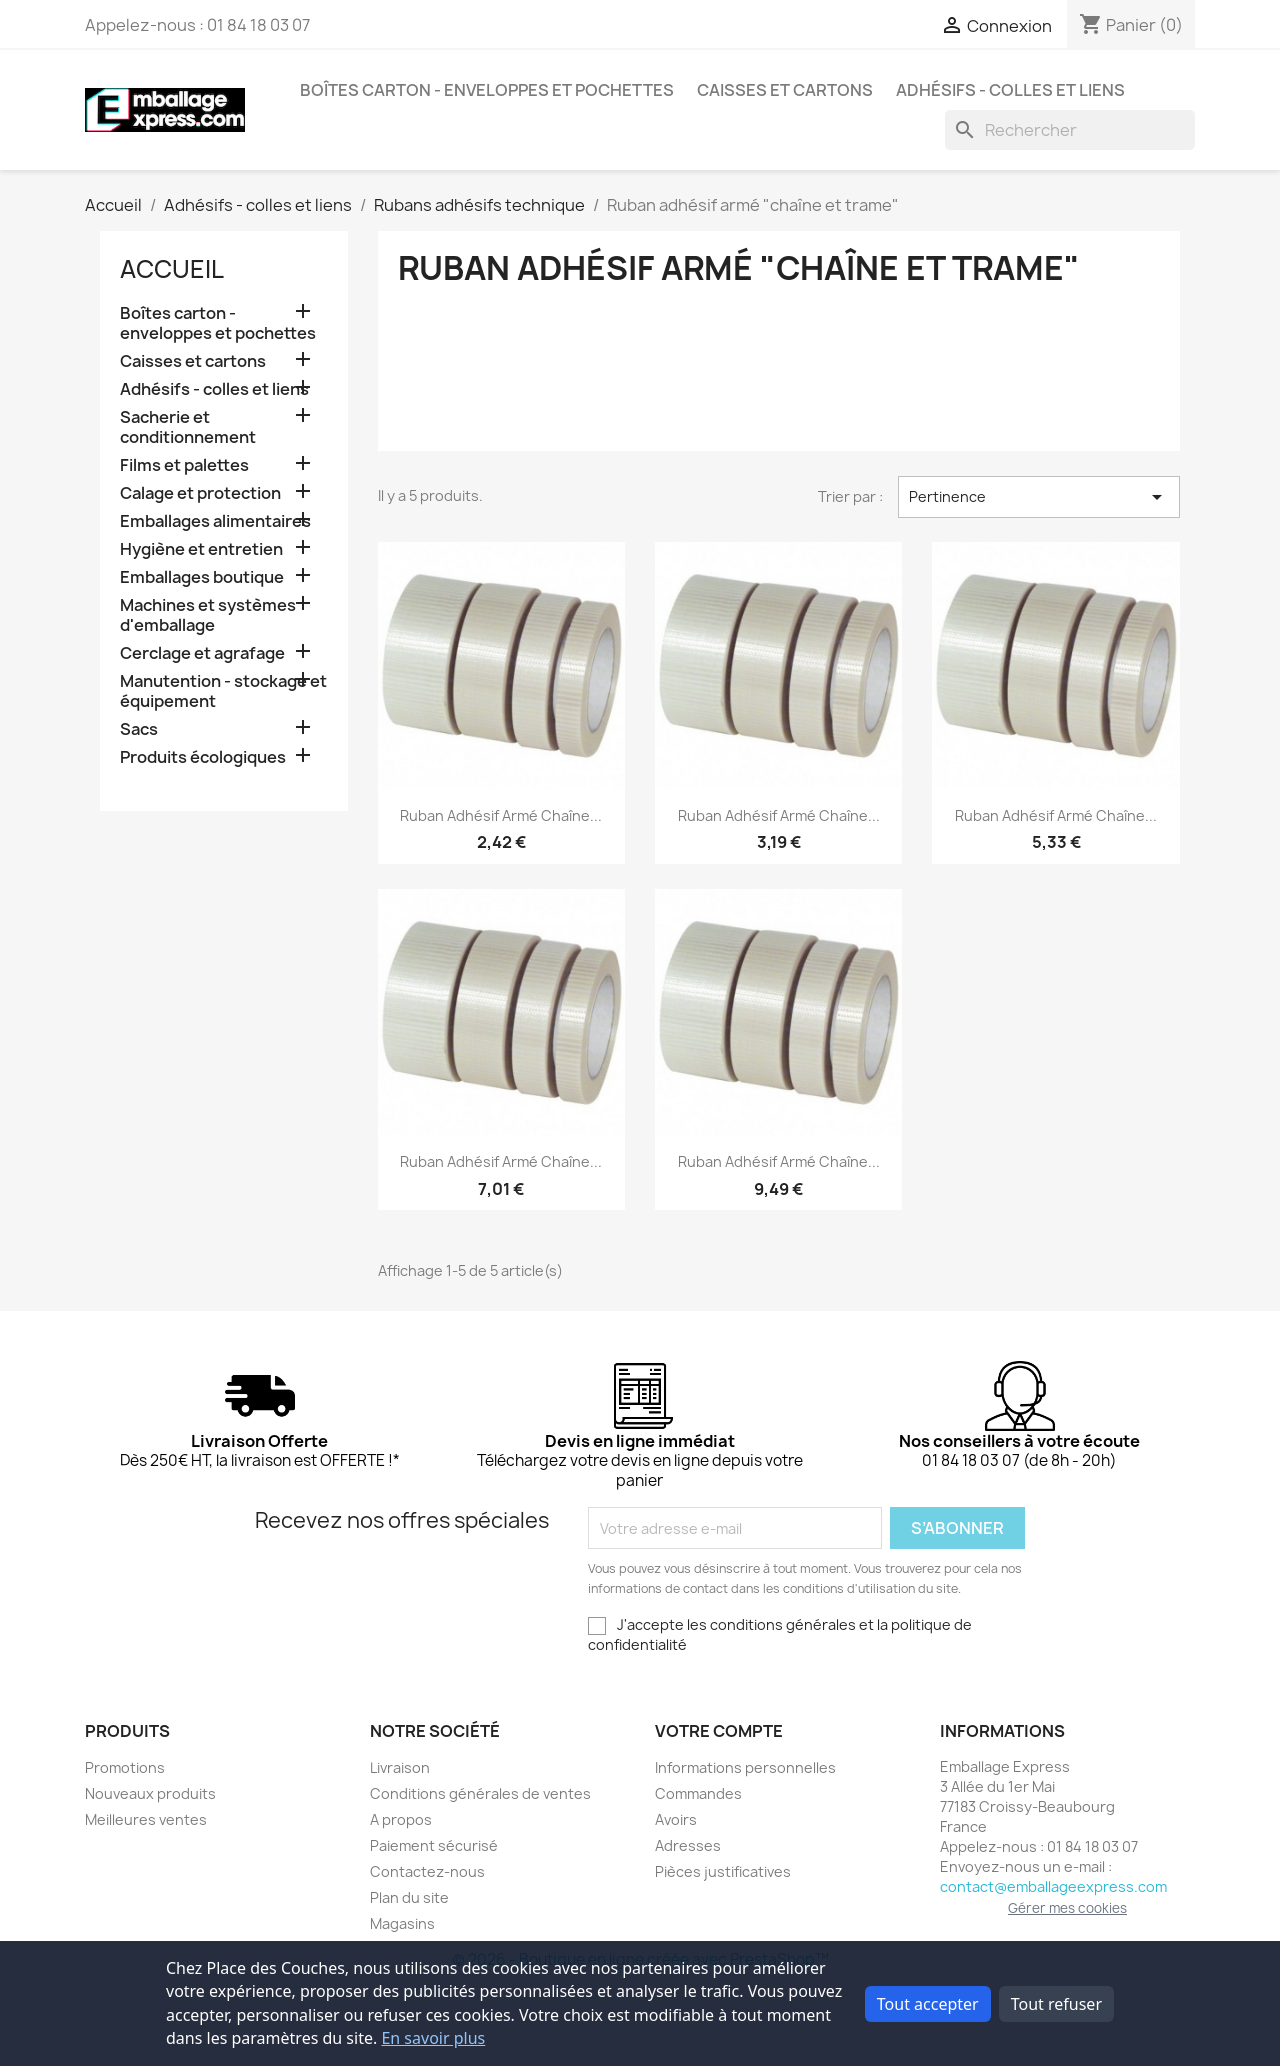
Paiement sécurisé (434, 1845)
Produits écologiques (203, 757)
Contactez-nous (427, 1871)
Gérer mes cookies (1067, 1908)
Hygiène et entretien (201, 549)
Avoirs (676, 1819)
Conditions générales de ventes (480, 1793)
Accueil (172, 269)
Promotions (125, 1767)
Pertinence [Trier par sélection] (1039, 497)
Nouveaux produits (150, 1793)
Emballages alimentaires (215, 521)
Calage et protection (200, 493)
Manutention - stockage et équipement (223, 691)
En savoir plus (433, 2038)
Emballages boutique (202, 577)
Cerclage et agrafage (202, 653)
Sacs (139, 729)
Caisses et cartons (785, 90)
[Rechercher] (1070, 130)
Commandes (698, 1793)
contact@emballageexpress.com (1053, 1886)
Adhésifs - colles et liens (1010, 90)
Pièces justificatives (723, 1871)
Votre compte (719, 1731)
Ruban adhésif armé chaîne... (501, 815)
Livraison (400, 1767)
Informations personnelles (745, 1767)
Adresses (688, 1845)
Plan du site (409, 1897)
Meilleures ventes (146, 1819)
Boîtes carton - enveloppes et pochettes (487, 90)
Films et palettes (184, 465)
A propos (401, 1819)
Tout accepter (928, 2004)
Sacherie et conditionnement (188, 427)
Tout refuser (1056, 2004)
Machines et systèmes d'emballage (208, 615)
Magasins (402, 1923)
